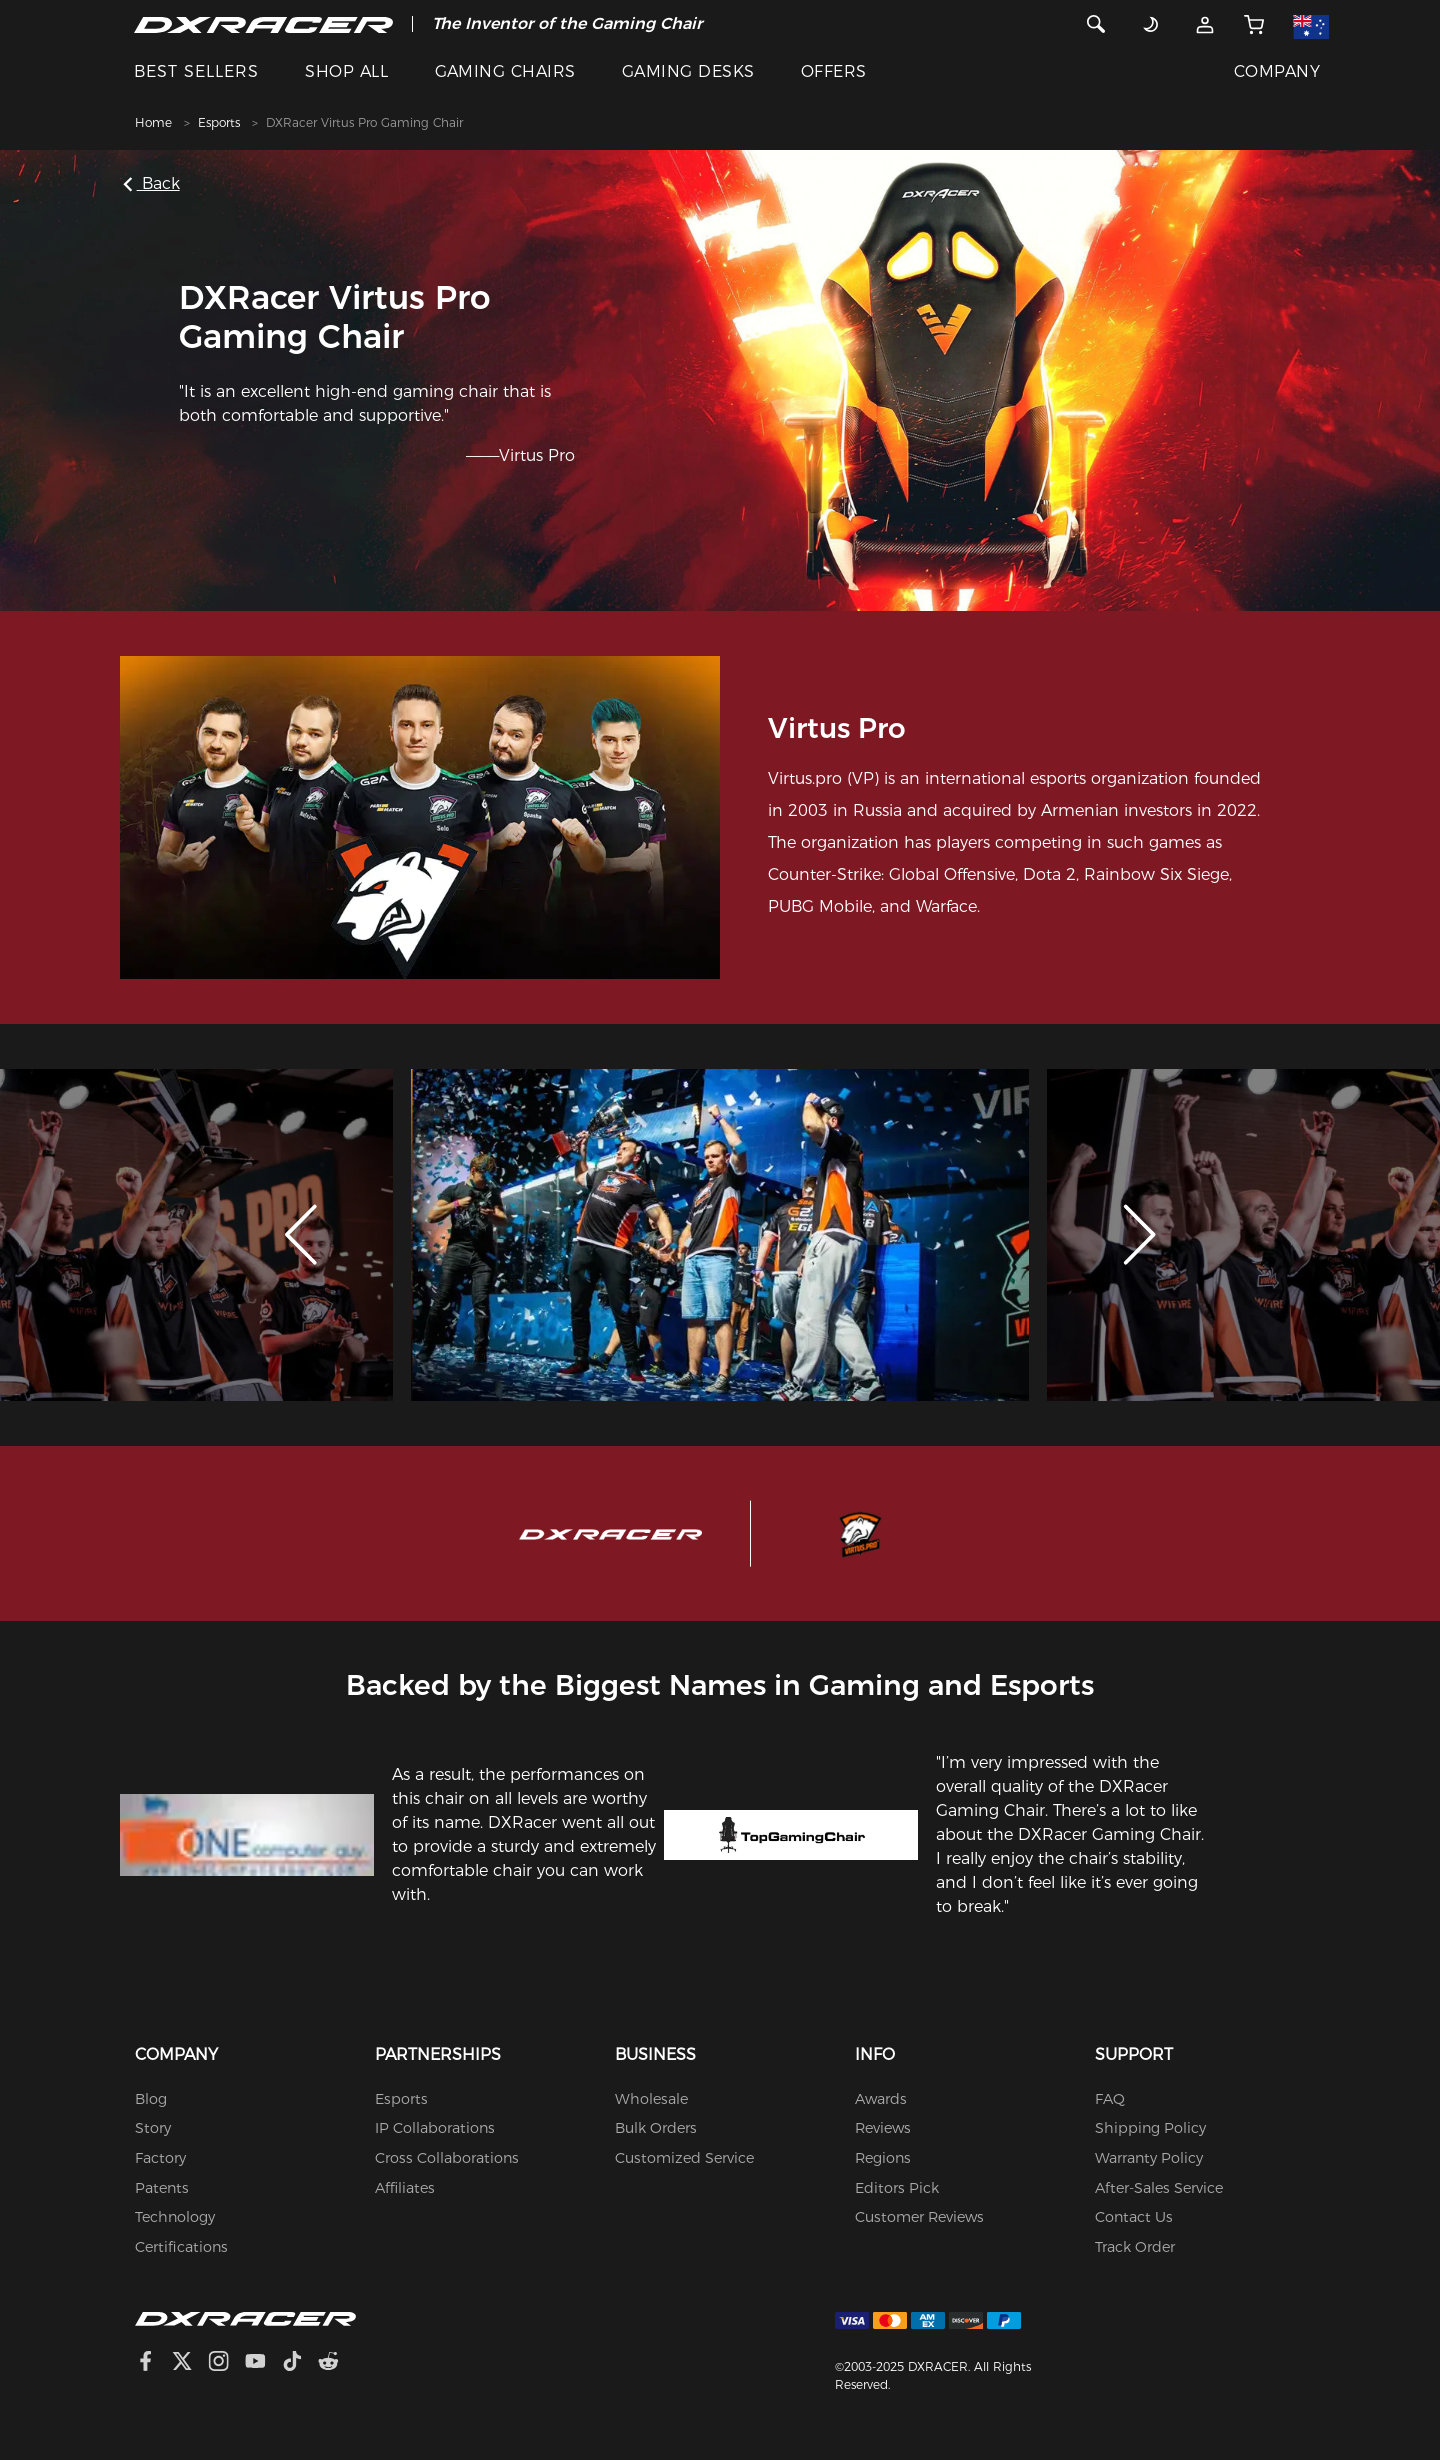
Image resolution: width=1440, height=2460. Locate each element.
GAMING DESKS (688, 71)
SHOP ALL (346, 71)
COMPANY (1277, 71)
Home (153, 122)
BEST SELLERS (196, 71)
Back (153, 183)
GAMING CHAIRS (505, 71)
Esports (219, 122)
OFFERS (834, 71)
